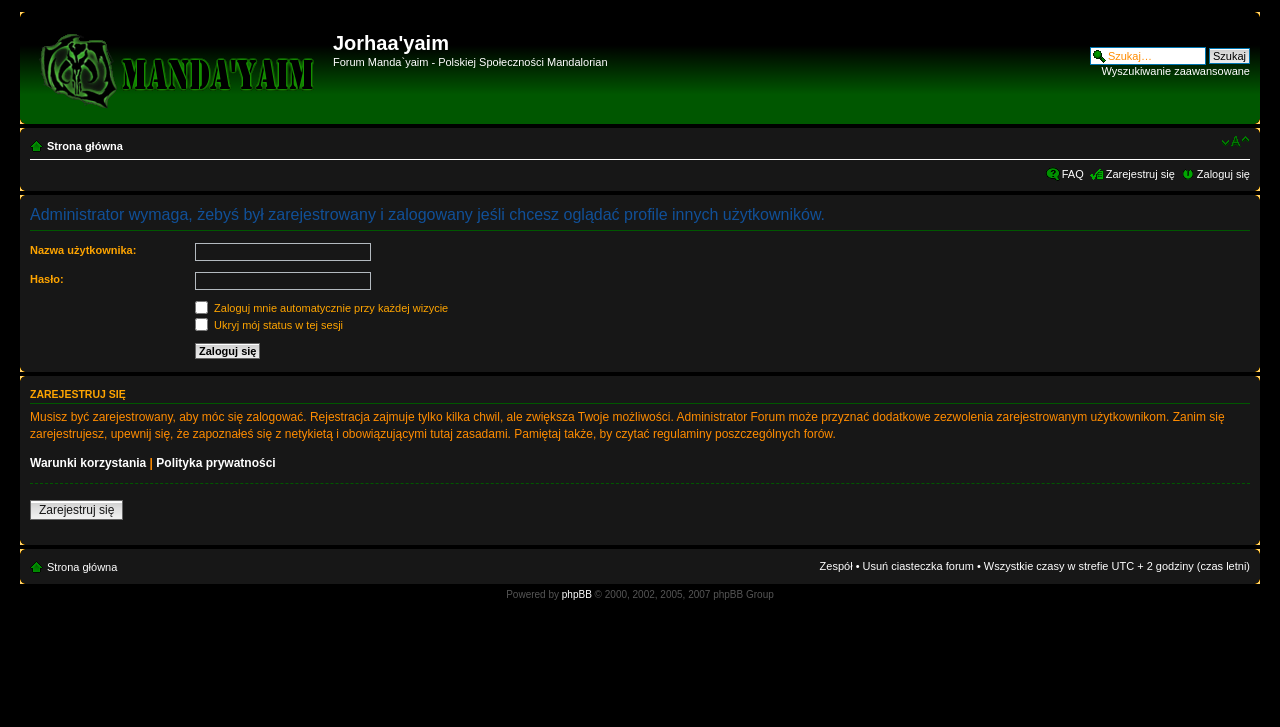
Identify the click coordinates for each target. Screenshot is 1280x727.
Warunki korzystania (88, 463)
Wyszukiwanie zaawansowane (1176, 71)
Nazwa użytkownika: (83, 250)
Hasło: (47, 279)
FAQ (1073, 174)
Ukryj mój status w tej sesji (269, 325)
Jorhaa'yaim (391, 43)
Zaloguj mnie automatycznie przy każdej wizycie (321, 308)
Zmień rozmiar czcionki (1235, 142)
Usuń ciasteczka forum (918, 566)
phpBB (577, 594)
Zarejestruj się (1140, 174)
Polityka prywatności (215, 463)
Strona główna (85, 146)
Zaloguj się (1223, 174)
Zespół (836, 566)
